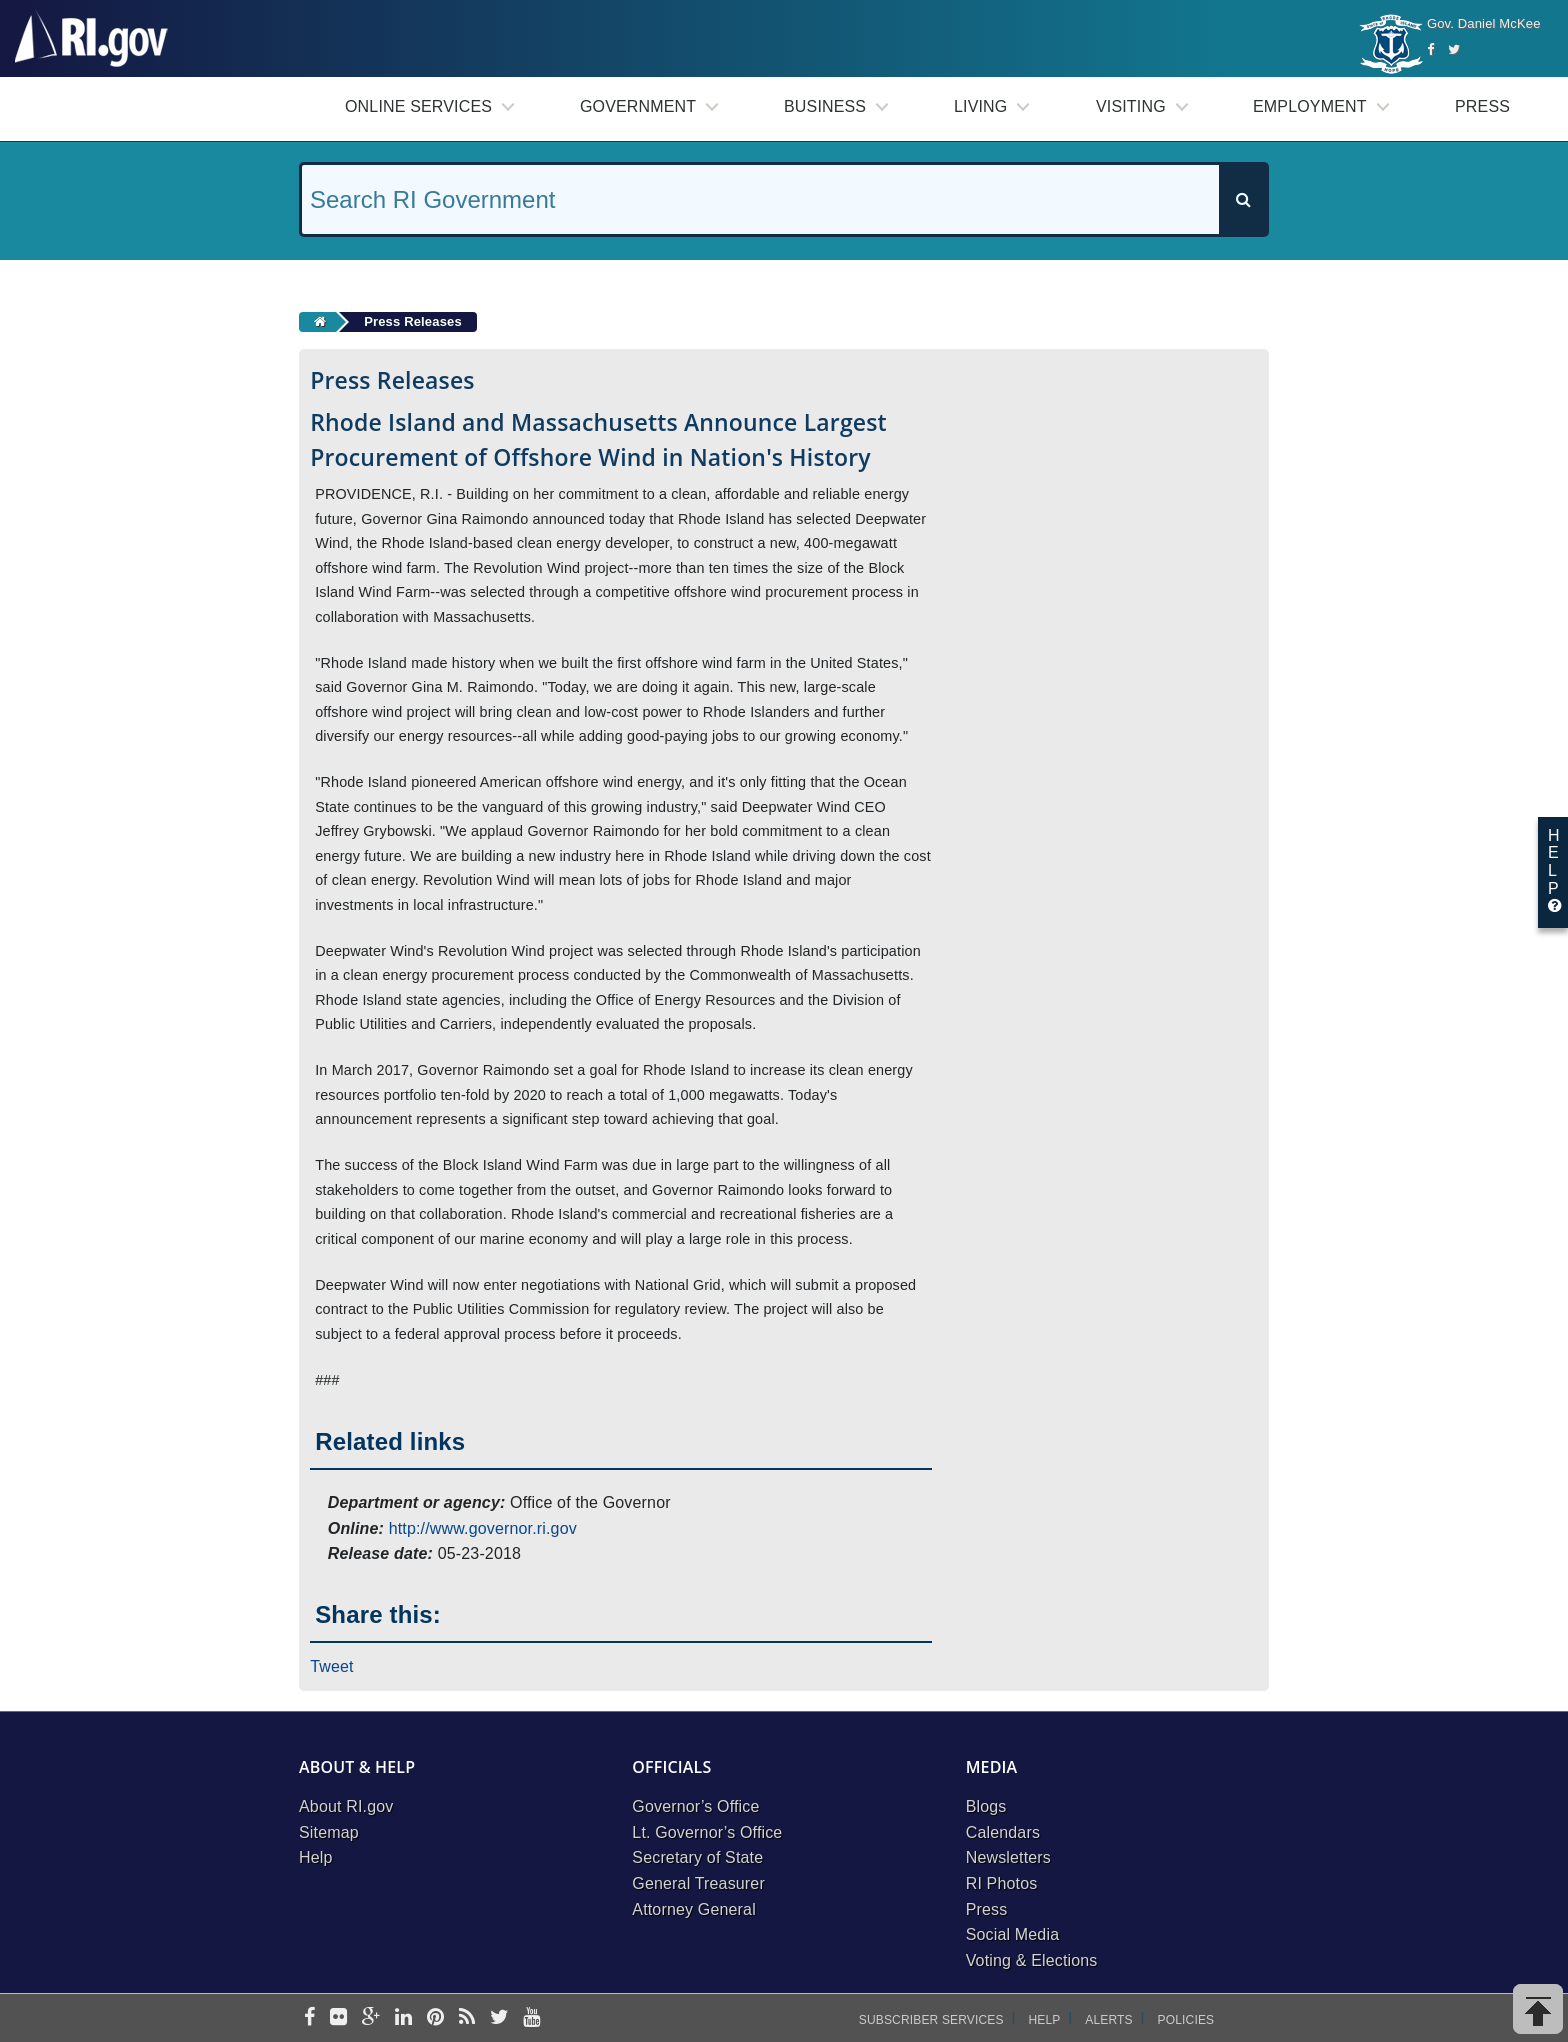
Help (316, 1857)
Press (1482, 106)
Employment (1310, 106)
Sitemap (329, 1832)
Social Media (1013, 1934)
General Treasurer (698, 1883)
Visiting (1131, 106)
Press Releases (413, 321)
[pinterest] (435, 2018)
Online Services (418, 106)
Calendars (1003, 1832)
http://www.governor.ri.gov (483, 1528)
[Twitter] (1454, 49)
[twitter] (499, 2018)
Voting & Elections (1032, 1960)
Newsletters (1008, 1857)
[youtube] (531, 2018)
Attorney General (694, 1909)
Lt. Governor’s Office (707, 1832)
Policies (1186, 2020)
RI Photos (1002, 1883)
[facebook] (309, 2018)
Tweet (332, 1666)
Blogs (986, 1806)
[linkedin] (403, 2018)
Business (825, 106)
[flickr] (338, 2018)
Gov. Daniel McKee (1484, 23)
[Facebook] (1430, 49)
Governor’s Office (695, 1806)
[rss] (467, 2018)
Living (980, 106)
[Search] (1243, 199)
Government (638, 106)
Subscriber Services (931, 2020)
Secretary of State (697, 1857)
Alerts (1108, 2020)
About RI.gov (346, 1806)
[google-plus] (371, 2018)
